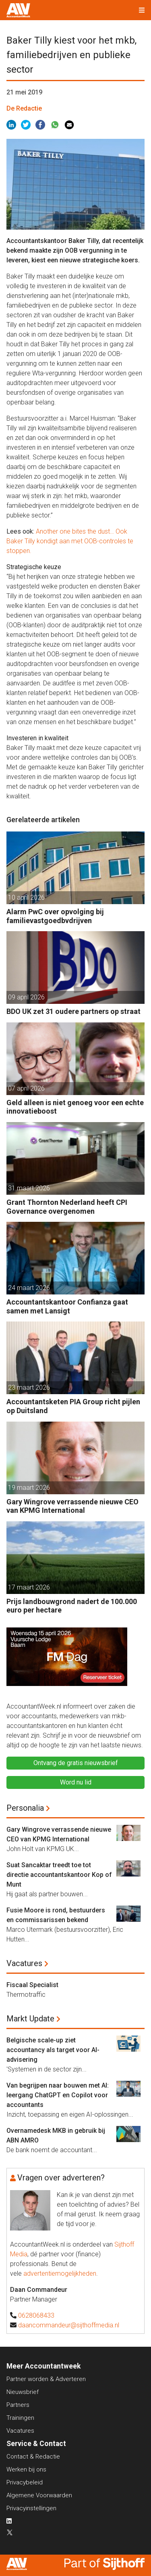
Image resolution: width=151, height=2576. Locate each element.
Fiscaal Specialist (32, 1985)
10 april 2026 (26, 897)
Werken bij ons (26, 2469)
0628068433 (36, 2315)
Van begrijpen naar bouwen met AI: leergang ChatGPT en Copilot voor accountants (57, 2095)
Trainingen (20, 2417)
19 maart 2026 (29, 1487)
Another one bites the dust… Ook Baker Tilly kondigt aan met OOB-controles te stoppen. (69, 541)
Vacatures (24, 1963)
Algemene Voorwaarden (39, 2495)
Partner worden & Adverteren (46, 2379)
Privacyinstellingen (31, 2508)
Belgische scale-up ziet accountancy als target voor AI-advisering (52, 2049)
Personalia (25, 1808)
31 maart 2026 (29, 1188)
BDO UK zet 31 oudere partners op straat (73, 1011)
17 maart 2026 (29, 1587)
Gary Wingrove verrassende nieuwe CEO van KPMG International (72, 1506)
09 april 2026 (26, 997)
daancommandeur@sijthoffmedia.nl (68, 2325)
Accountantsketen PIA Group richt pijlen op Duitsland (73, 1406)
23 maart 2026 (29, 1387)
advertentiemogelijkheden (59, 2273)
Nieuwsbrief (22, 2392)
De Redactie (24, 108)
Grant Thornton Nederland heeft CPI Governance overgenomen (66, 1206)
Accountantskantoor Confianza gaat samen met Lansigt (67, 1306)
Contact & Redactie (33, 2456)
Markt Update (30, 2018)
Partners (17, 2404)
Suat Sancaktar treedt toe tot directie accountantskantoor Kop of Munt (59, 1874)
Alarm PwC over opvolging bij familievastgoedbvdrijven (55, 916)
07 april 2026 (26, 1088)
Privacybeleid (24, 2482)
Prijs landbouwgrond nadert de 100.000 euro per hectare (71, 1606)
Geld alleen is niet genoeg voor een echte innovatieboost (75, 1107)
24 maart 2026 (29, 1288)
